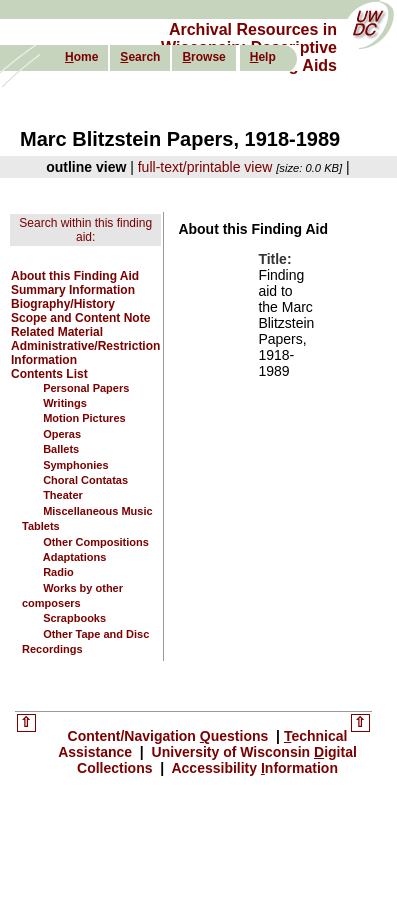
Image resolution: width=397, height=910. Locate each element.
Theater (63, 495)
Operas (62, 434)
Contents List (49, 374)
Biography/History (63, 304)
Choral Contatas (85, 480)
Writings (65, 403)
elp (263, 57)
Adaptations (75, 557)
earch (140, 57)
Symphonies (75, 465)
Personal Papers (86, 388)
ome (81, 57)
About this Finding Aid (75, 276)
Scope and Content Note (80, 318)
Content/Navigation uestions (170, 736)
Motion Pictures (84, 418)
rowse (203, 57)
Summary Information (73, 290)
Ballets (61, 449)
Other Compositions (96, 542)
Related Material (57, 332)
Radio (58, 572)
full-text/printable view (205, 167)
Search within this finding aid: (85, 230)
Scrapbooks (74, 618)
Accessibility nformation (253, 768)
